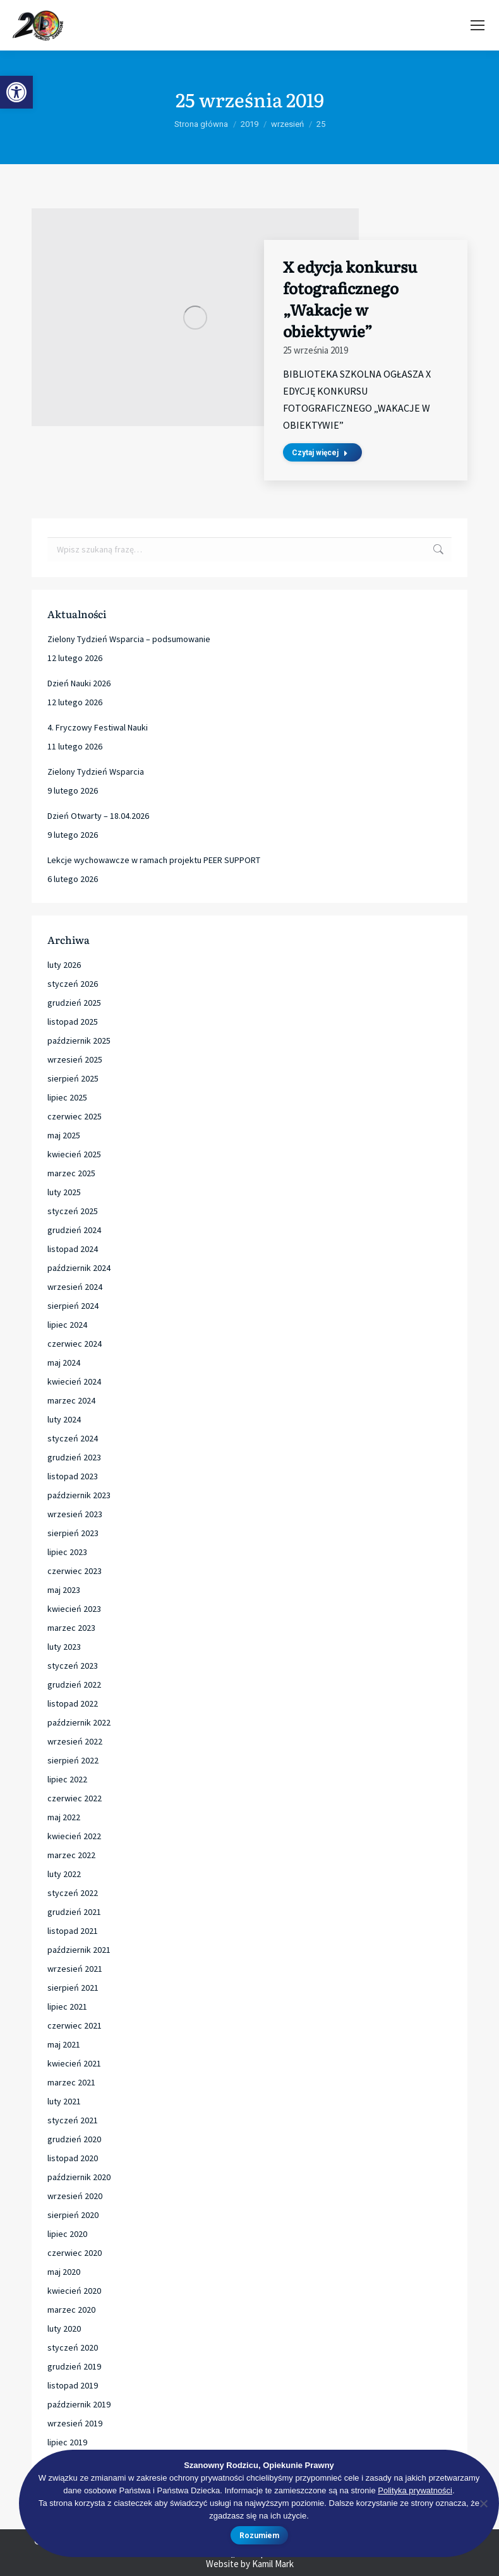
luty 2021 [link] (64, 2101)
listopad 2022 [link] (72, 1703)
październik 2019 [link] (79, 2404)
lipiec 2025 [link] (67, 1097)
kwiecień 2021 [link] (74, 2063)
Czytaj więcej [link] (320, 452)
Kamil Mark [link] (273, 2564)
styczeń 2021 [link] (72, 2120)
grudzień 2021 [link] (74, 1911)
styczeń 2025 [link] (72, 1211)
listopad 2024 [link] (72, 1249)
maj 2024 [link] (63, 1362)
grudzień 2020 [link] (74, 2139)
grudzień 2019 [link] (74, 2366)
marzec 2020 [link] (71, 2309)
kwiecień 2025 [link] (74, 1154)
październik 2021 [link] (79, 1949)
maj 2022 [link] (63, 1817)
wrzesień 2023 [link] (74, 1514)
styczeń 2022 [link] (72, 1893)
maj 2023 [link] (63, 1589)
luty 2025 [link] (64, 1192)
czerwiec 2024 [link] (74, 1343)
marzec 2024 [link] (71, 1400)
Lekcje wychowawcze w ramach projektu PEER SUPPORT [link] (153, 860)
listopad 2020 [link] (72, 2158)
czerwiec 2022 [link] (74, 1798)
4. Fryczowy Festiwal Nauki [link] (97, 727)
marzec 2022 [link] (71, 1855)
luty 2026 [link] (64, 964)
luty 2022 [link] (64, 1874)
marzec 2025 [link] (71, 1173)
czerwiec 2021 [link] (74, 2025)
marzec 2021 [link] (71, 2082)
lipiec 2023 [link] (67, 1552)
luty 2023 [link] (64, 1646)
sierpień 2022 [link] (73, 1760)
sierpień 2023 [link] (73, 1533)
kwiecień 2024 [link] (74, 1381)
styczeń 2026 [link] (72, 983)
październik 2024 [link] (79, 1267)
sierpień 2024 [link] (73, 1305)
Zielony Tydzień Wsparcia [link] (95, 771)
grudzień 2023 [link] (74, 1457)
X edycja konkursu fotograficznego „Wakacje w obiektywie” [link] (350, 298)
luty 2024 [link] (64, 1419)
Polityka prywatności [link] (415, 2490)
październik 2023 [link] (79, 1495)
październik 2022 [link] (79, 1722)
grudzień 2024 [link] (74, 1230)
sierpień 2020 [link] (73, 2215)
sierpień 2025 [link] (73, 1078)
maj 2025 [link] (63, 1135)
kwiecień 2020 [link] (74, 2290)
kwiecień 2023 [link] (74, 1608)
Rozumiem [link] (259, 2535)
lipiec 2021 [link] (67, 2006)
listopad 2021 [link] (72, 1930)
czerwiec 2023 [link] (74, 1571)
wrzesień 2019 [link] (74, 2423)
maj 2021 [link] (63, 2044)
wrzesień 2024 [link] (74, 1286)
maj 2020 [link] (63, 2271)
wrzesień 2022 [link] (74, 1741)
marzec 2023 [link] (71, 1627)
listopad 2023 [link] (72, 1476)
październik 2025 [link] (79, 1040)
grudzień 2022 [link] (74, 1684)
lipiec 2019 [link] (67, 2442)
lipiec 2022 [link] (67, 1779)
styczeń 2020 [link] (72, 2347)
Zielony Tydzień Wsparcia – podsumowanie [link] (128, 639)
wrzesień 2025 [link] (74, 1059)
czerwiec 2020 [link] (74, 2252)
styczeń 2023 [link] (72, 1665)
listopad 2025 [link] (72, 1021)
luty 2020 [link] (64, 2328)
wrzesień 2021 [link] (74, 1968)
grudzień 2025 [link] (74, 1002)
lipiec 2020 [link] (67, 2233)
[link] (16, 92)
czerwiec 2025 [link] (74, 1116)
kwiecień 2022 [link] (74, 1836)
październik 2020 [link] (79, 2177)
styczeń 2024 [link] (72, 1438)
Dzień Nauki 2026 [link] (79, 683)
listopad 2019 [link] (72, 2385)
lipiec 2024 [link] (67, 1324)
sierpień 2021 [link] (73, 1987)
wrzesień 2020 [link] (74, 2196)
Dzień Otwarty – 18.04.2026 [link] (98, 815)
